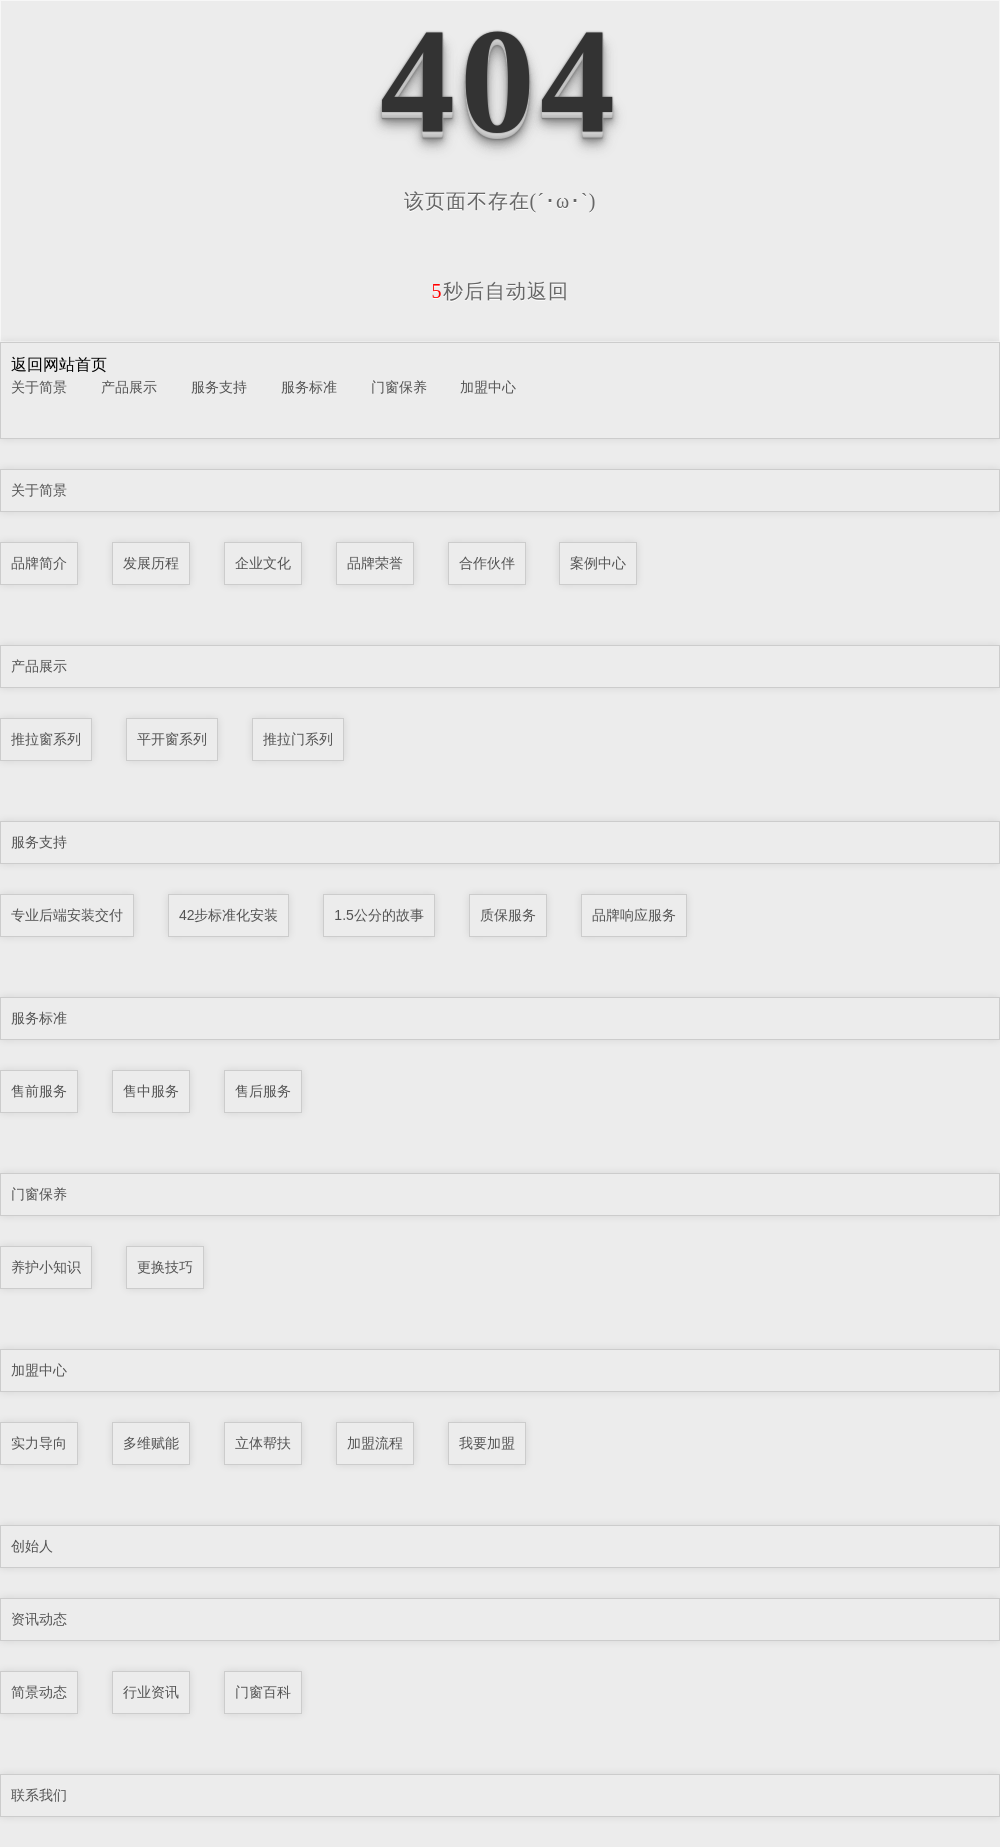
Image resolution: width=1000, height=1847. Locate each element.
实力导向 (39, 1443)
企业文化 (263, 563)
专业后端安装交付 (67, 915)
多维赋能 (151, 1443)
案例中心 (598, 563)
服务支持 (219, 387)
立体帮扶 (263, 1443)
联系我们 (39, 1795)
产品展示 (129, 387)
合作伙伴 (487, 563)
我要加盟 (487, 1443)
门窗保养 (399, 387)
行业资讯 (151, 1692)
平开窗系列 (172, 739)
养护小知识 (46, 1267)
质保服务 (508, 915)
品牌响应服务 (634, 915)
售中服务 (151, 1091)
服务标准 (309, 387)
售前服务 (39, 1091)
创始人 (32, 1546)
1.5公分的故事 (378, 915)
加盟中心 (488, 387)
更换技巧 (165, 1267)
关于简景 (39, 387)
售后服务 (263, 1091)
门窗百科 (263, 1692)
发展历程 (151, 563)
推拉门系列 (298, 739)
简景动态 (39, 1692)
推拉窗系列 (46, 739)
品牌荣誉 (375, 563)
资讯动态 (39, 1619)
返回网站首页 (59, 364)
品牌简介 (39, 563)
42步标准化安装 (229, 915)
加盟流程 (375, 1443)
